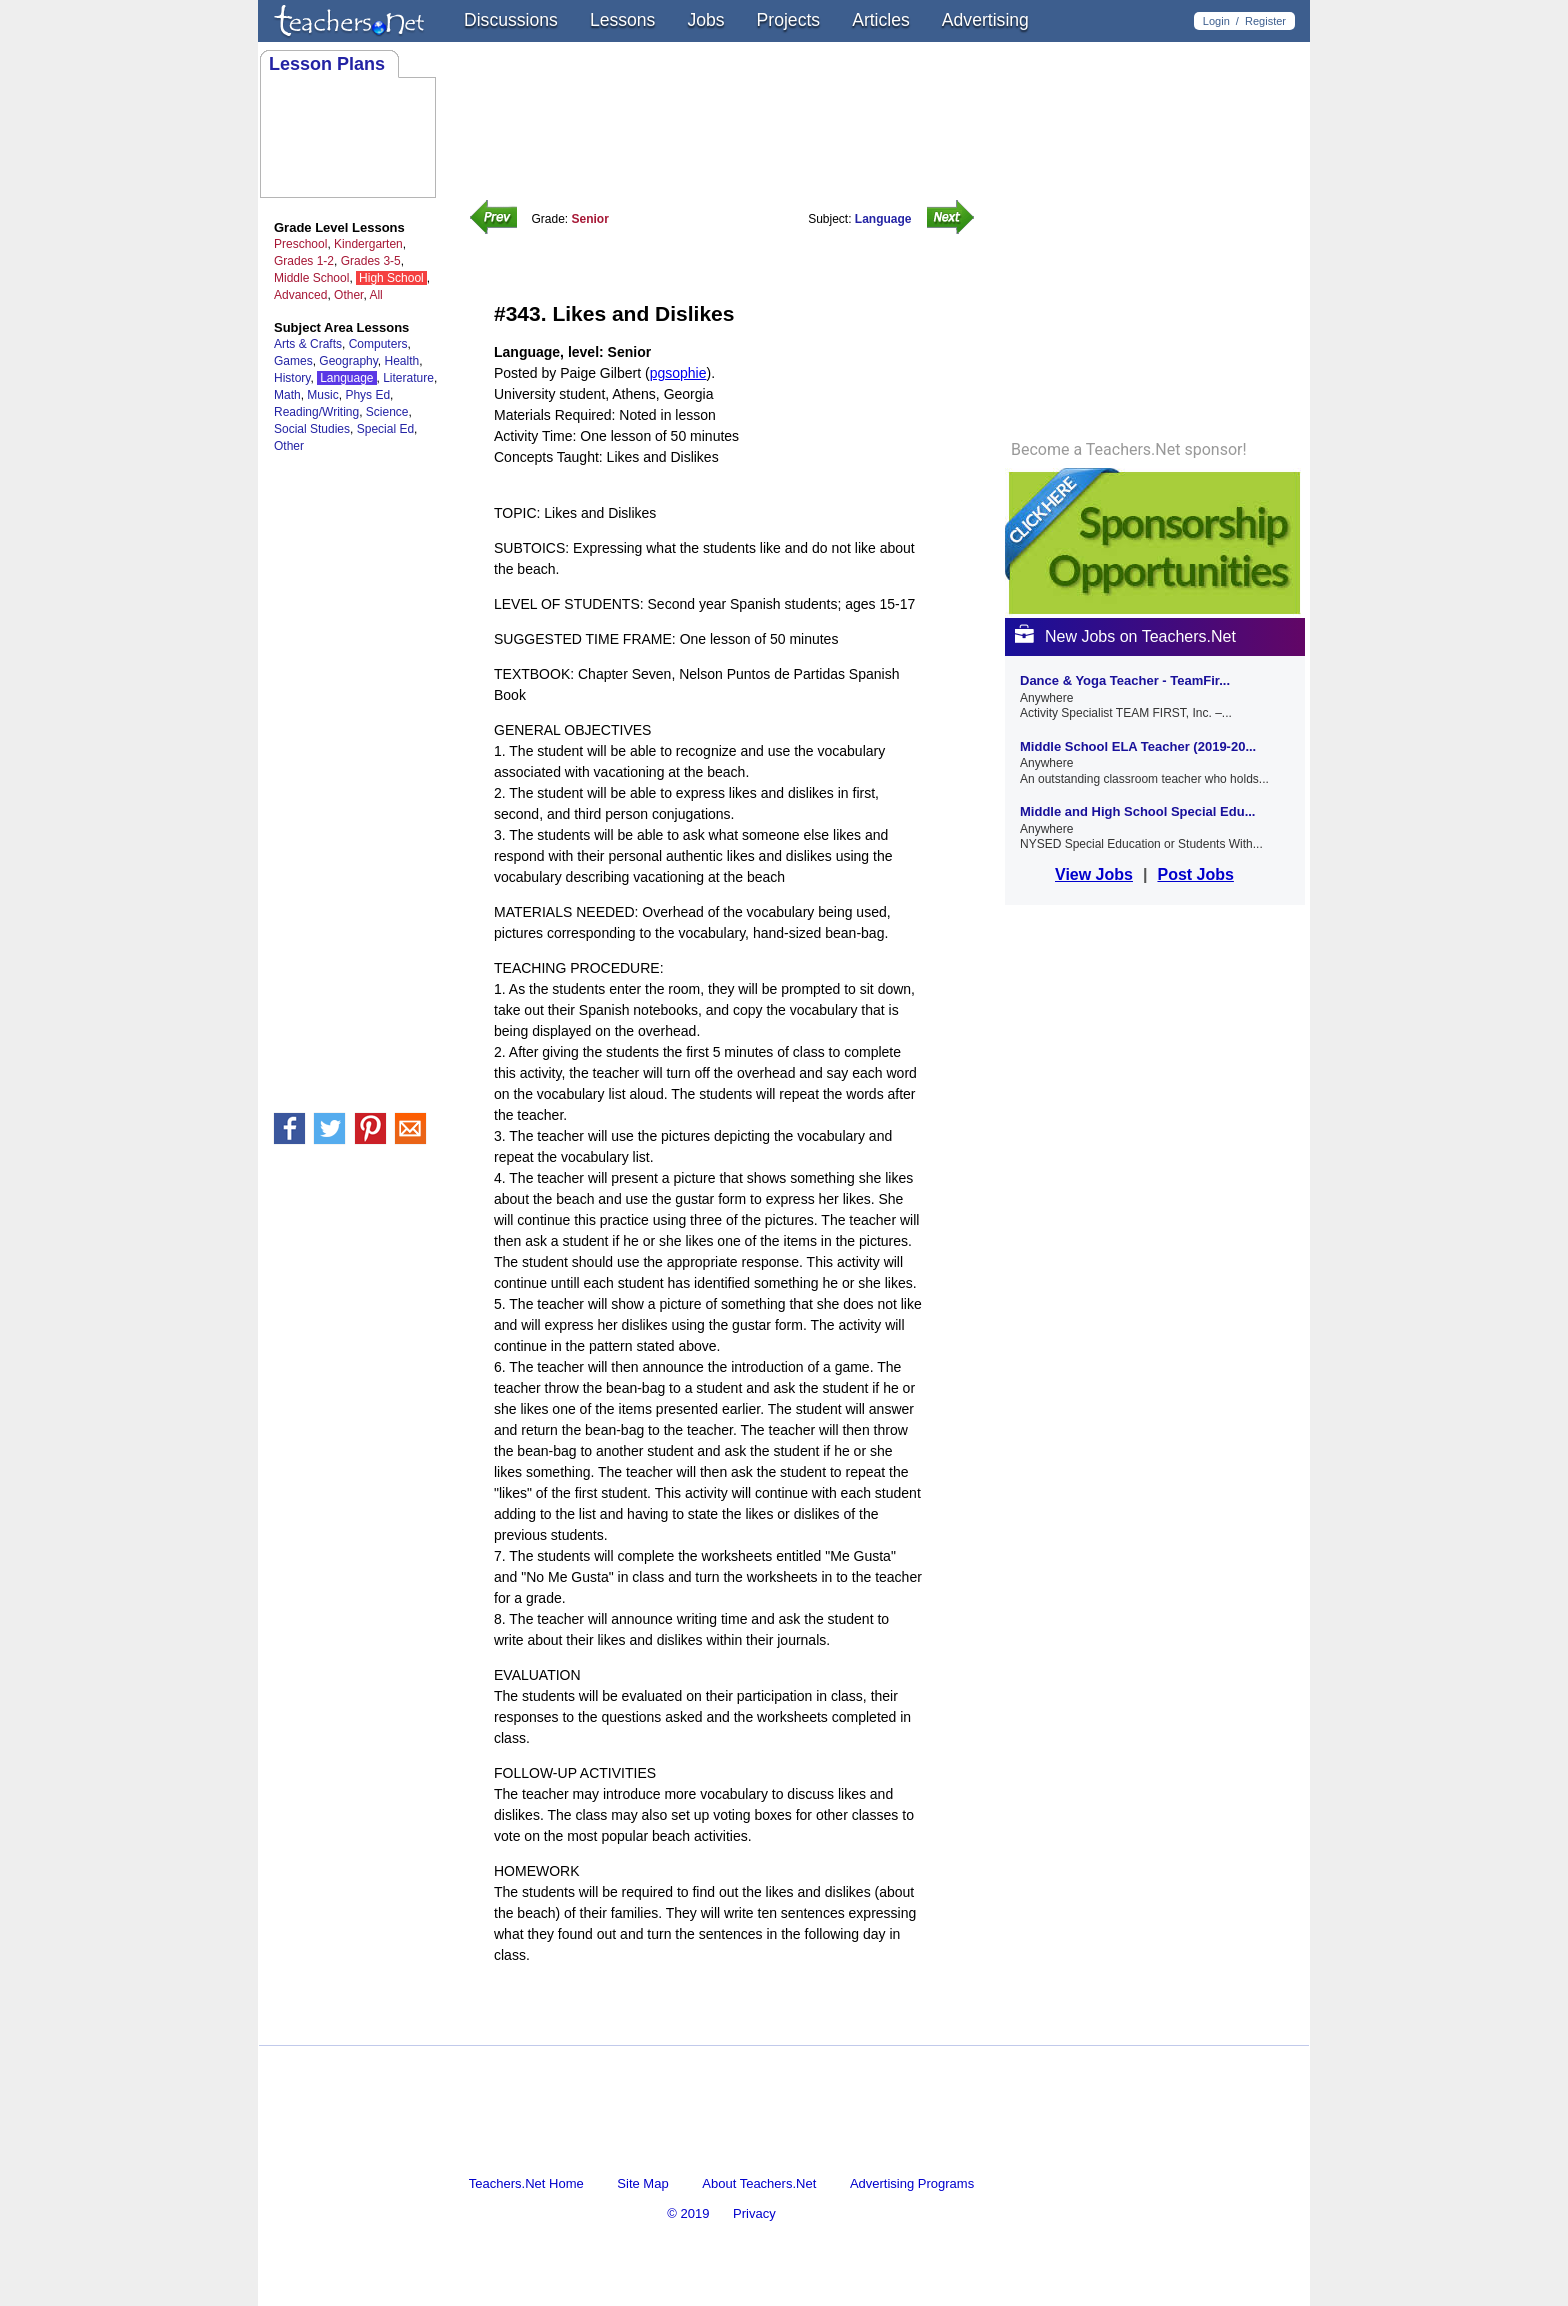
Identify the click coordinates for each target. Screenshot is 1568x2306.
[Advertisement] (728, 2027)
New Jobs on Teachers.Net (1125, 636)
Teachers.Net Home (526, 2183)
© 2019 (688, 2213)
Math (287, 395)
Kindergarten (368, 244)
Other (348, 295)
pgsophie (678, 373)
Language (346, 378)
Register (1265, 21)
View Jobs (1094, 874)
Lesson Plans (327, 64)
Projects (789, 20)
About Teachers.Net (759, 2183)
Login (1216, 21)
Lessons (623, 20)
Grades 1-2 (304, 261)
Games (293, 361)
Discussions (511, 20)
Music (322, 395)
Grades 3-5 (371, 261)
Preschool (300, 244)
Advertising (985, 20)
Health (402, 361)
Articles (881, 20)
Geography (348, 361)
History (292, 378)
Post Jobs (1195, 874)
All (375, 295)
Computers (378, 344)
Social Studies (312, 429)
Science (387, 412)
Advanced (300, 295)
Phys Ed (367, 395)
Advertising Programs (912, 2183)
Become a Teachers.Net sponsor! (1129, 450)
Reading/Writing (316, 412)
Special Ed (385, 429)
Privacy (754, 2213)
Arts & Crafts (308, 344)
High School (391, 278)
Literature (408, 378)
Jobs (705, 20)
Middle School (311, 278)
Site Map (642, 2183)
